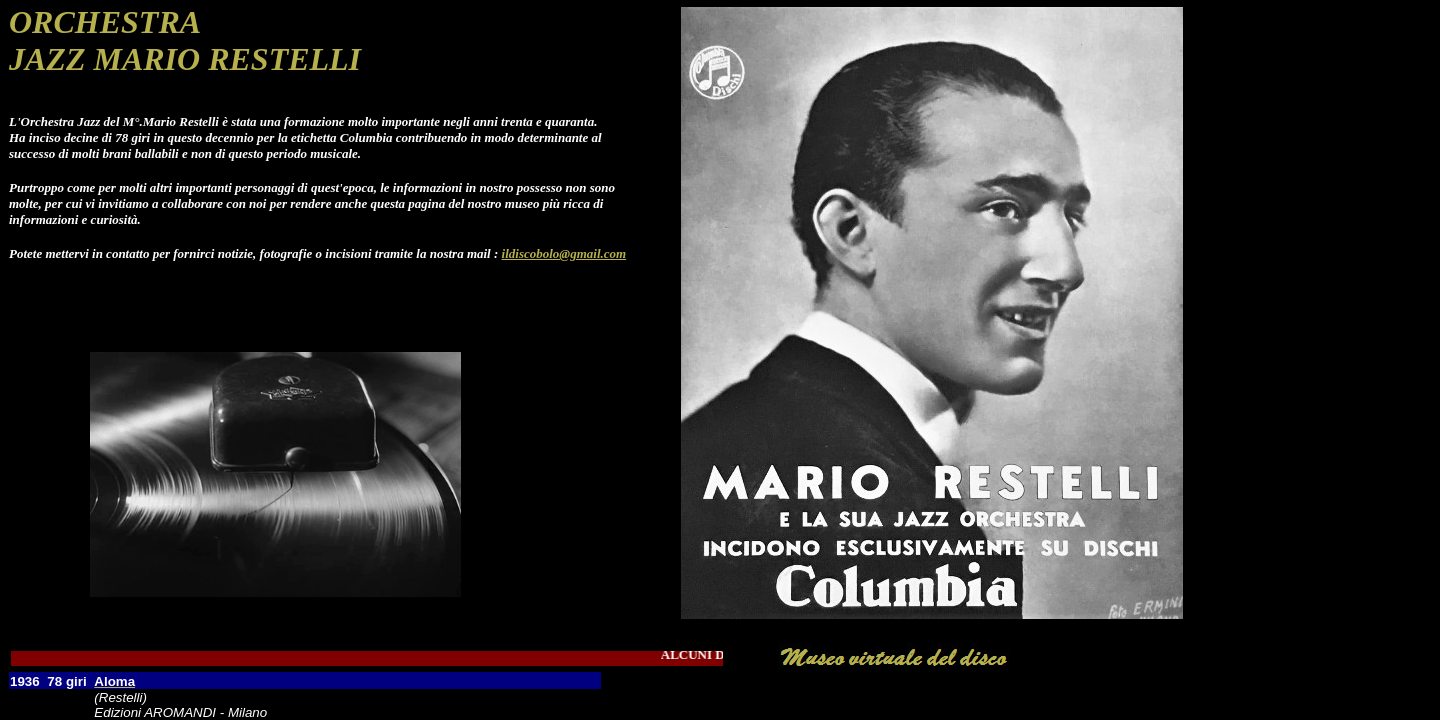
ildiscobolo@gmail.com (564, 253)
